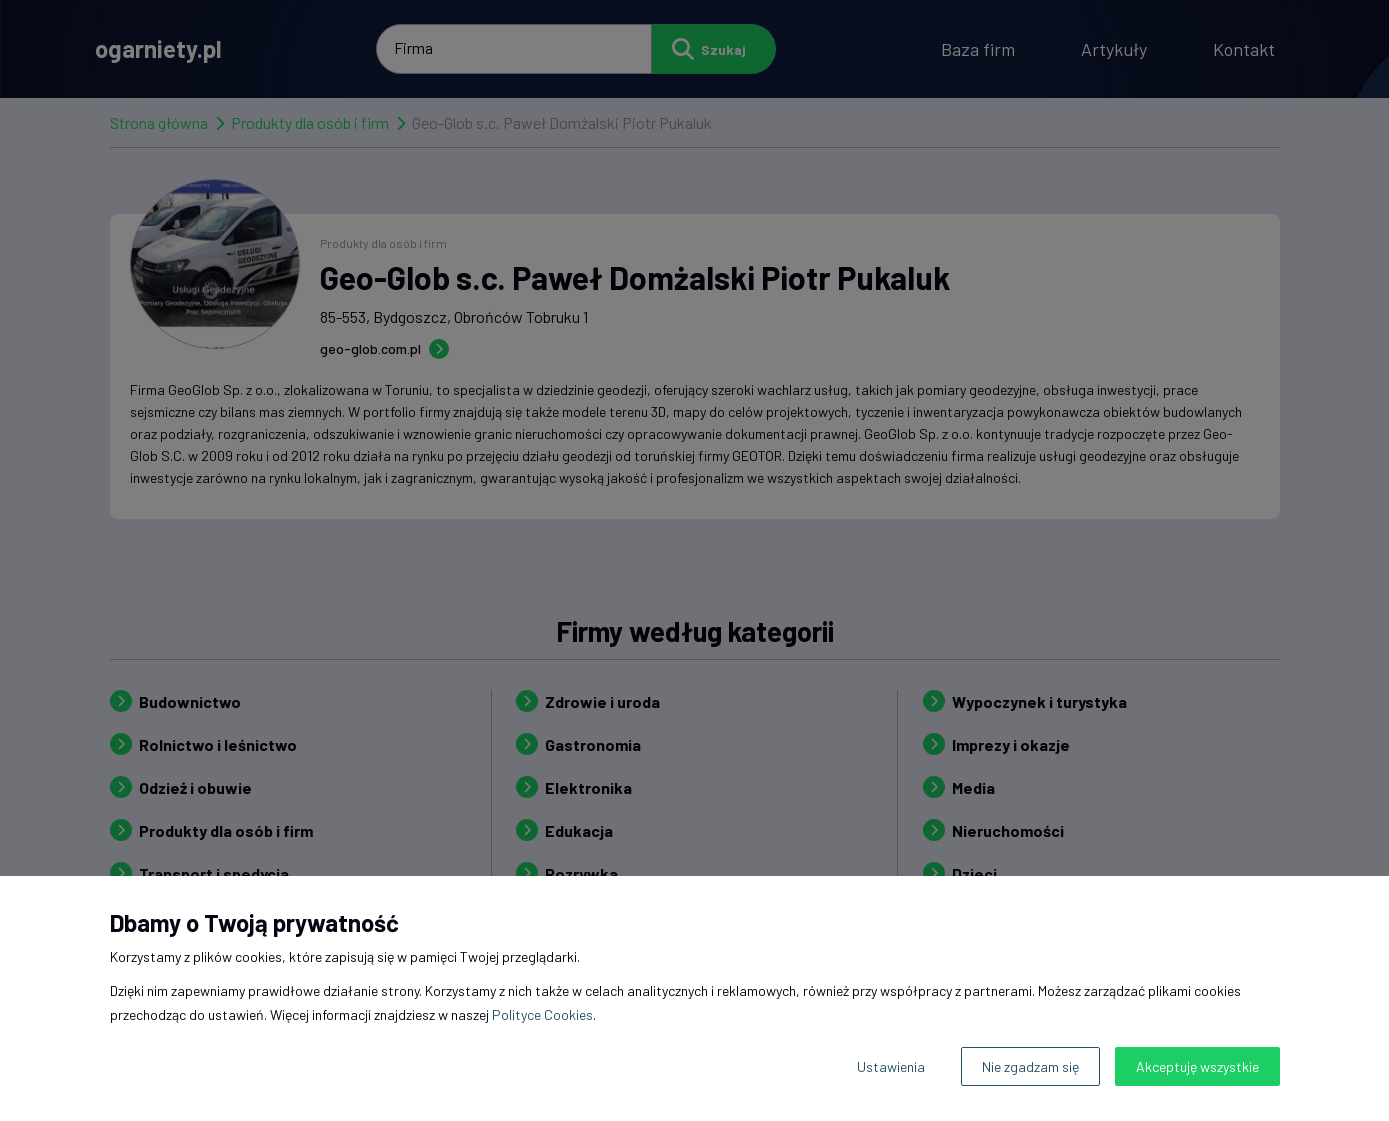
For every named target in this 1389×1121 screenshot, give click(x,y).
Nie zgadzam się (1030, 1066)
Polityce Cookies (542, 1014)
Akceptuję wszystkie (1197, 1066)
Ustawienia (891, 1066)
